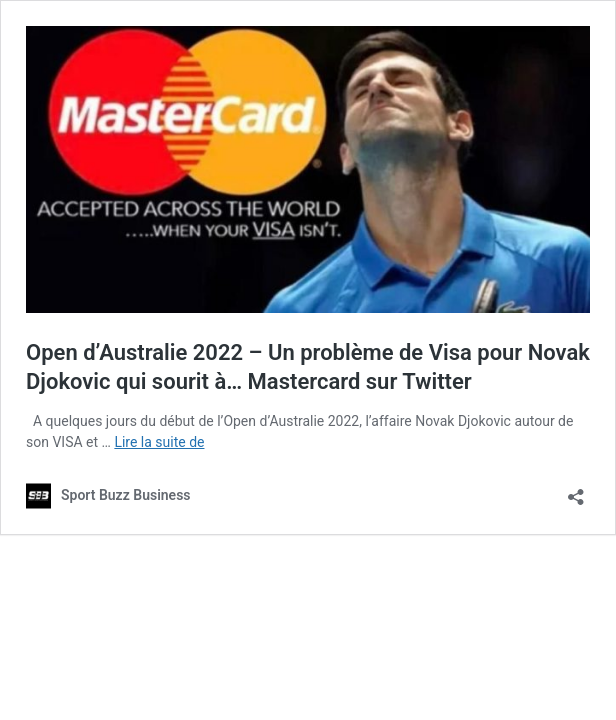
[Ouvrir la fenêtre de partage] (576, 490)
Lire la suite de (159, 442)
